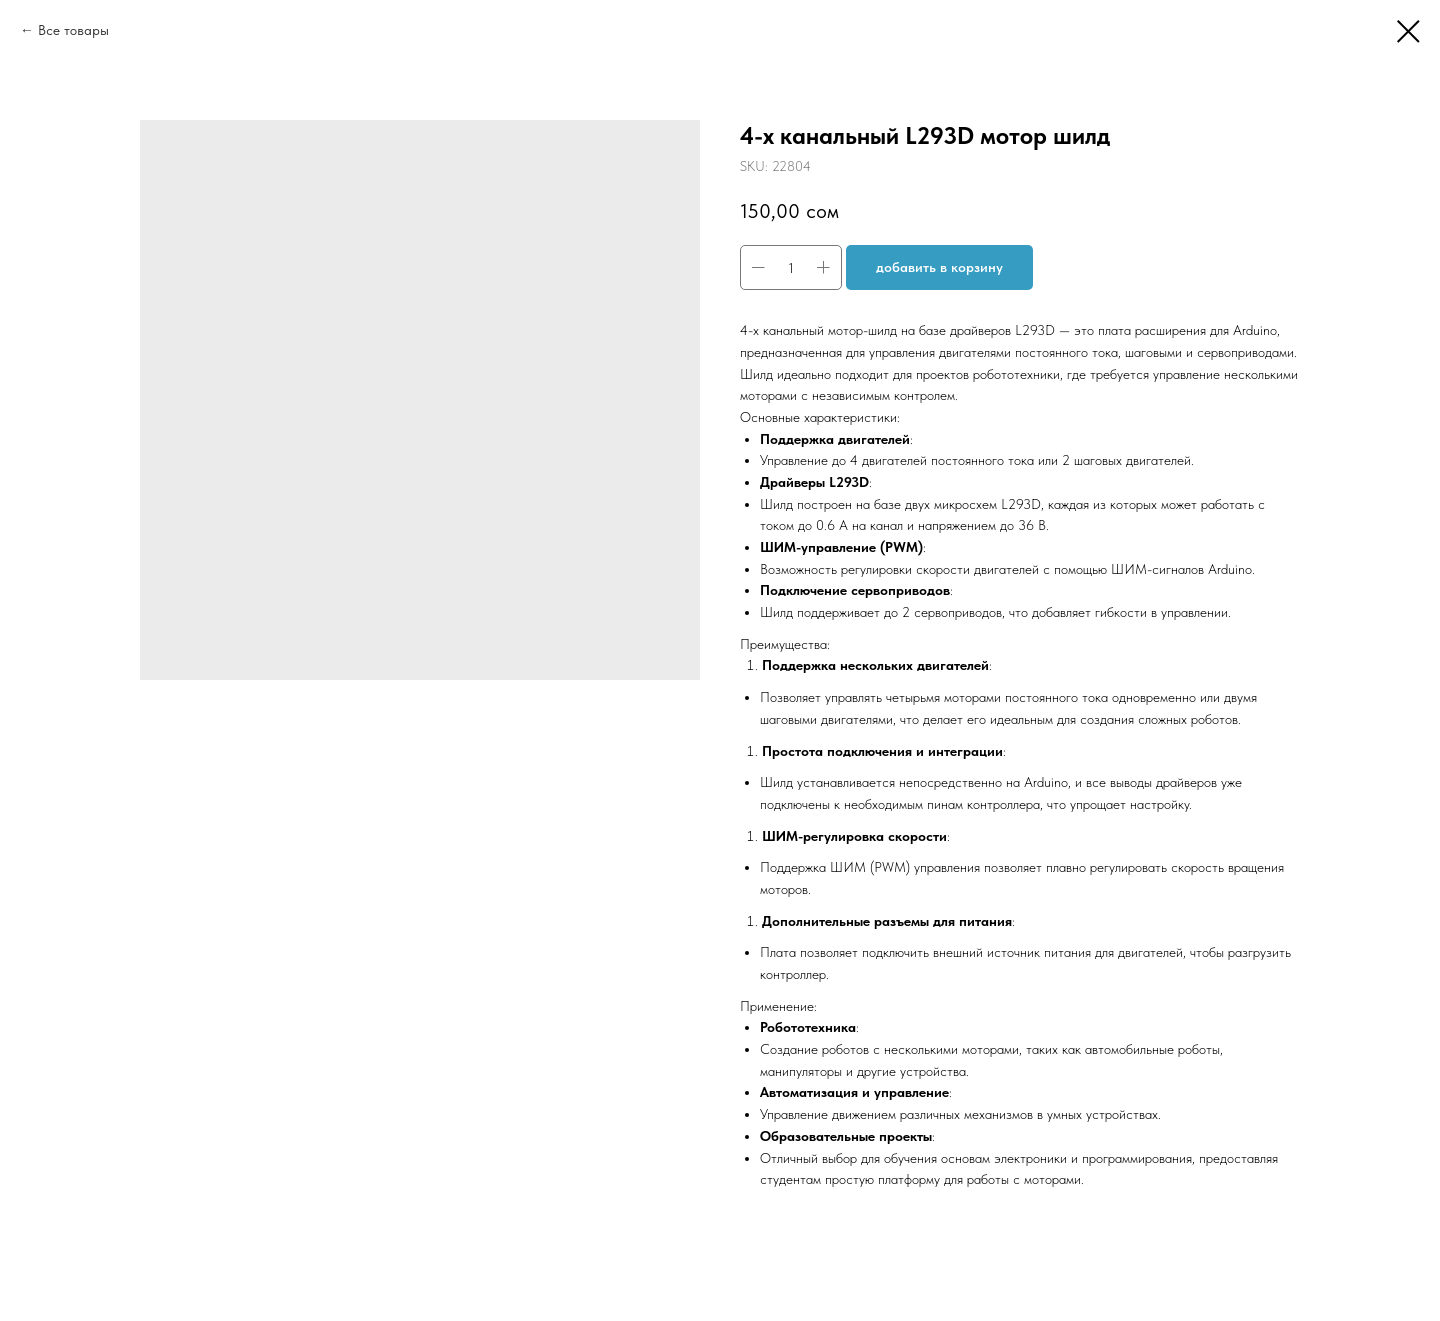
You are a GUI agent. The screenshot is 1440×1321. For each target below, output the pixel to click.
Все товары (73, 30)
